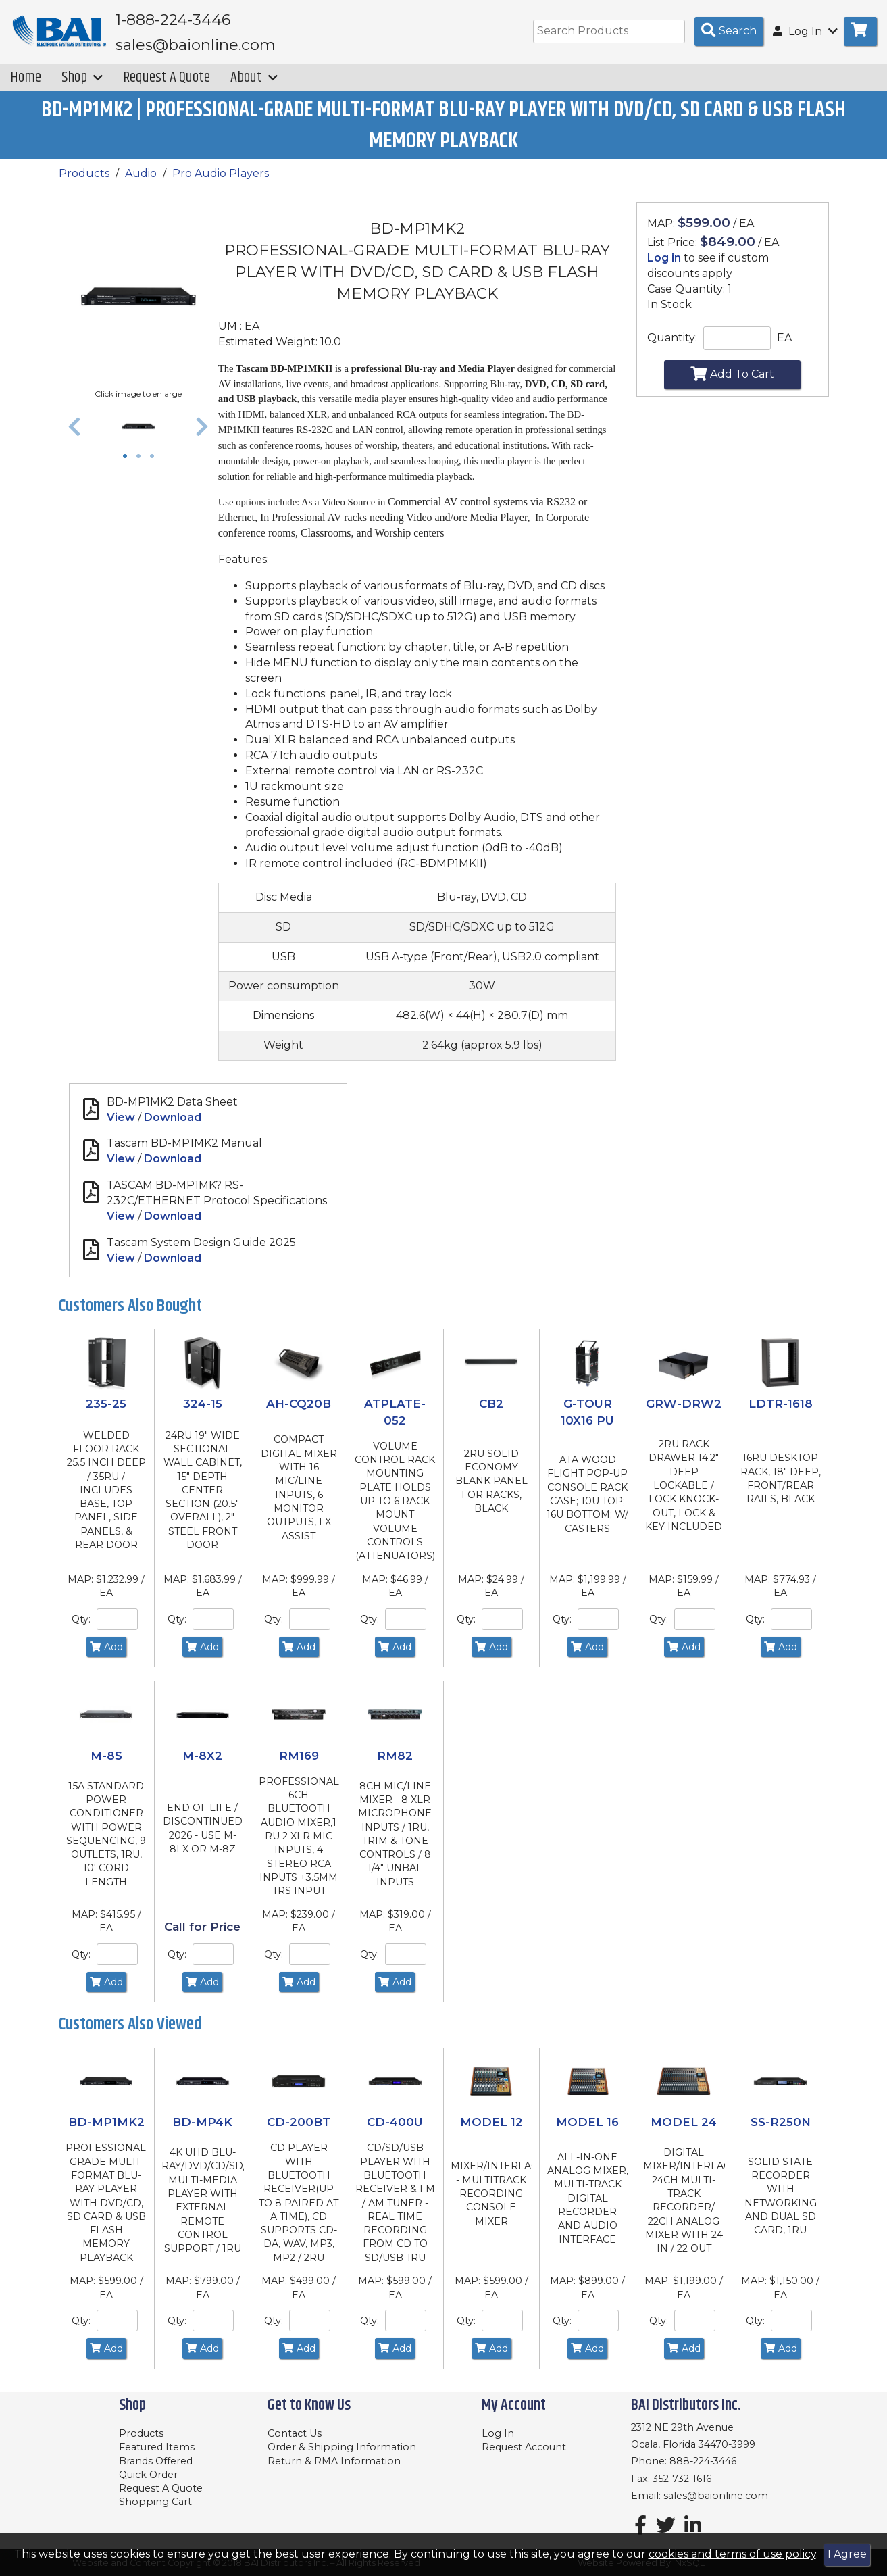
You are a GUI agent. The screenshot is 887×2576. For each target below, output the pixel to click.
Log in (664, 267)
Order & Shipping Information (342, 2448)
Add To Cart (732, 383)
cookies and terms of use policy (732, 2554)
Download (172, 1126)
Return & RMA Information (334, 2461)
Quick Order (148, 2475)
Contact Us (295, 2433)
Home (25, 87)
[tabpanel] (139, 436)
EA (784, 347)
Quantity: (672, 347)
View (121, 1126)
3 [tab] (155, 467)
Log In (498, 2433)
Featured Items (157, 2448)
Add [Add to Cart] (106, 1656)
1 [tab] (128, 467)
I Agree (847, 2554)
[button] (74, 436)
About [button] (254, 87)
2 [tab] (142, 467)
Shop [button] (82, 87)
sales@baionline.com (715, 2496)
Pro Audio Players (220, 182)
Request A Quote (166, 87)
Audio (141, 182)
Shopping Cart (155, 2502)
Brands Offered (156, 2461)
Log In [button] (805, 31)
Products (84, 182)
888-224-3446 (702, 2462)
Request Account (524, 2448)
